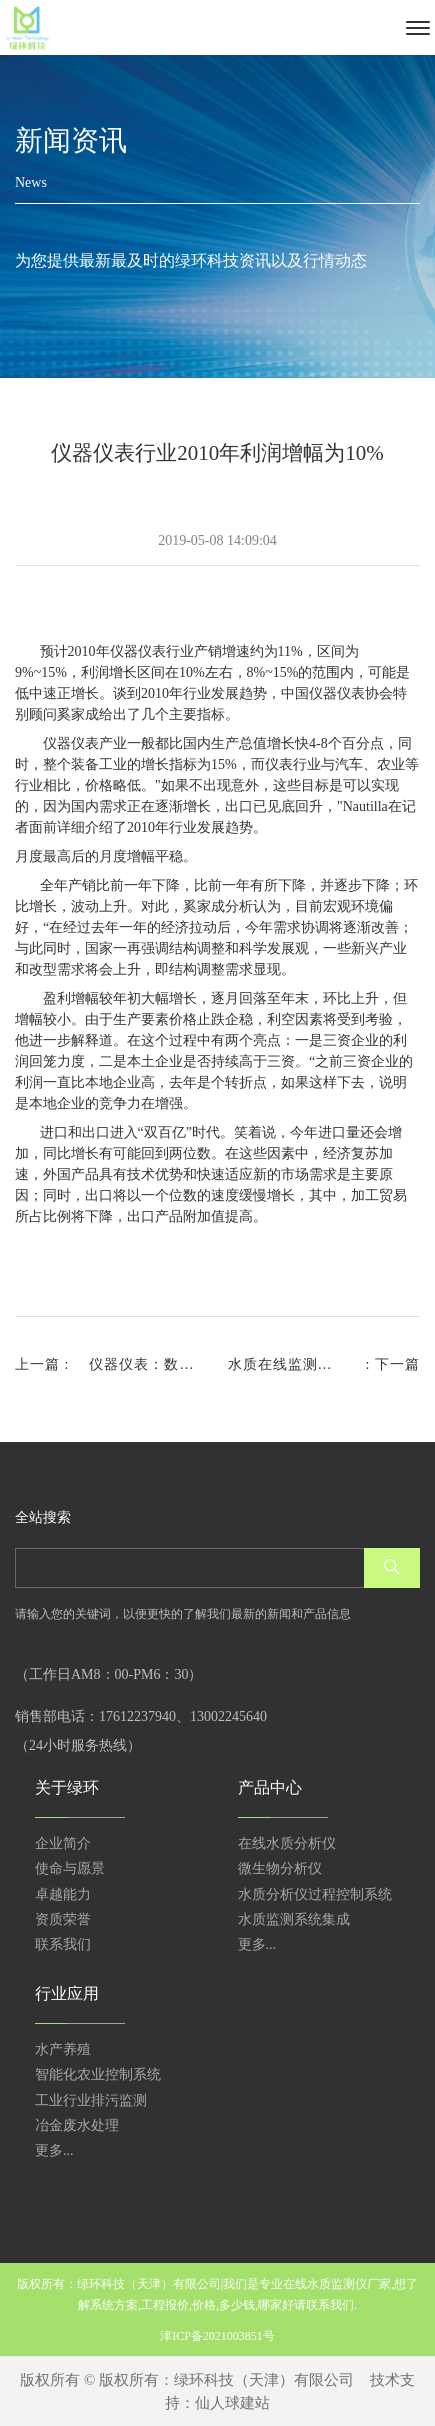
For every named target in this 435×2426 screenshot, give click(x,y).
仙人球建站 (232, 2403)
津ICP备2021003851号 (217, 2336)
